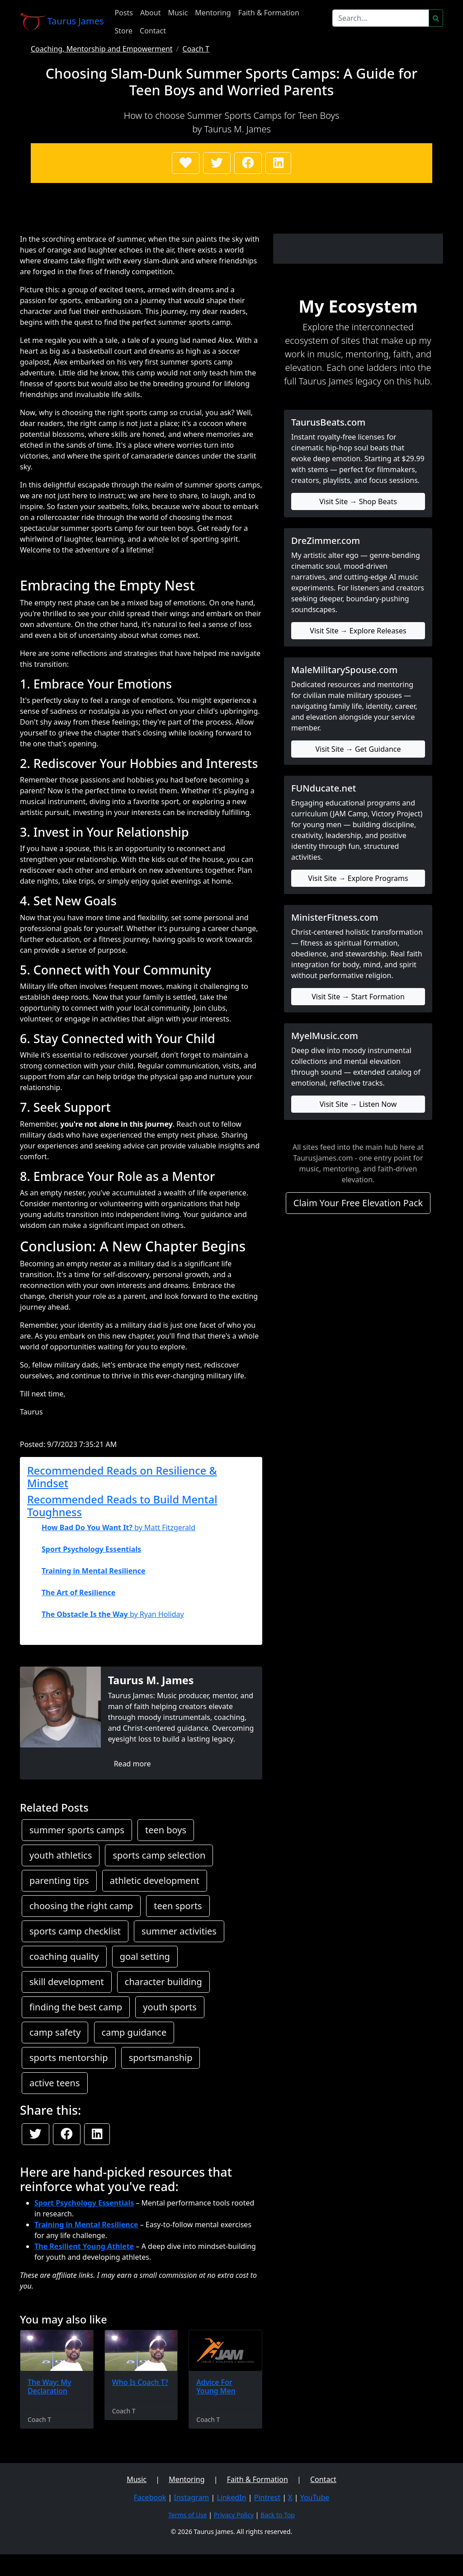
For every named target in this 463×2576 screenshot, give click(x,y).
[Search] (380, 18)
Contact (153, 31)
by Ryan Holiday (113, 1614)
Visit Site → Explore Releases (358, 631)
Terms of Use (187, 2514)
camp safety (54, 2032)
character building (163, 1982)
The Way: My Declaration (49, 2386)
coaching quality (64, 1956)
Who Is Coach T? (140, 2382)
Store (124, 31)
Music (178, 13)
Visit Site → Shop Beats (358, 501)
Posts (124, 13)
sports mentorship (68, 2057)
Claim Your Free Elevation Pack (358, 1203)
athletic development (154, 1880)
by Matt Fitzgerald (118, 1527)
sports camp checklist (75, 1931)
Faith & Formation (268, 13)
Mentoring (213, 13)
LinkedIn (231, 2497)
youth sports (169, 2007)
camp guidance (134, 2032)
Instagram (191, 2497)
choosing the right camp (81, 1906)
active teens (54, 2083)
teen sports (178, 1906)
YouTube (315, 2497)
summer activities (179, 1931)
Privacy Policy (234, 2514)
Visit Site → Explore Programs (358, 878)
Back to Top (277, 2514)
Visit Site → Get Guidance (358, 749)
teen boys (165, 1830)
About (150, 13)
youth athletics (60, 1855)
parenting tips (59, 1880)
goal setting (145, 1956)
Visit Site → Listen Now (358, 1104)
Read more (132, 1764)
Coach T (196, 49)
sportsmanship (161, 2057)
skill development (66, 1982)
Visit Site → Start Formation (358, 997)
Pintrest (267, 2497)
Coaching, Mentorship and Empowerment (102, 49)
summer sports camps (76, 1830)
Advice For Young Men (215, 2386)
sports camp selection (159, 1855)
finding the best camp (75, 2007)
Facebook (150, 2497)
